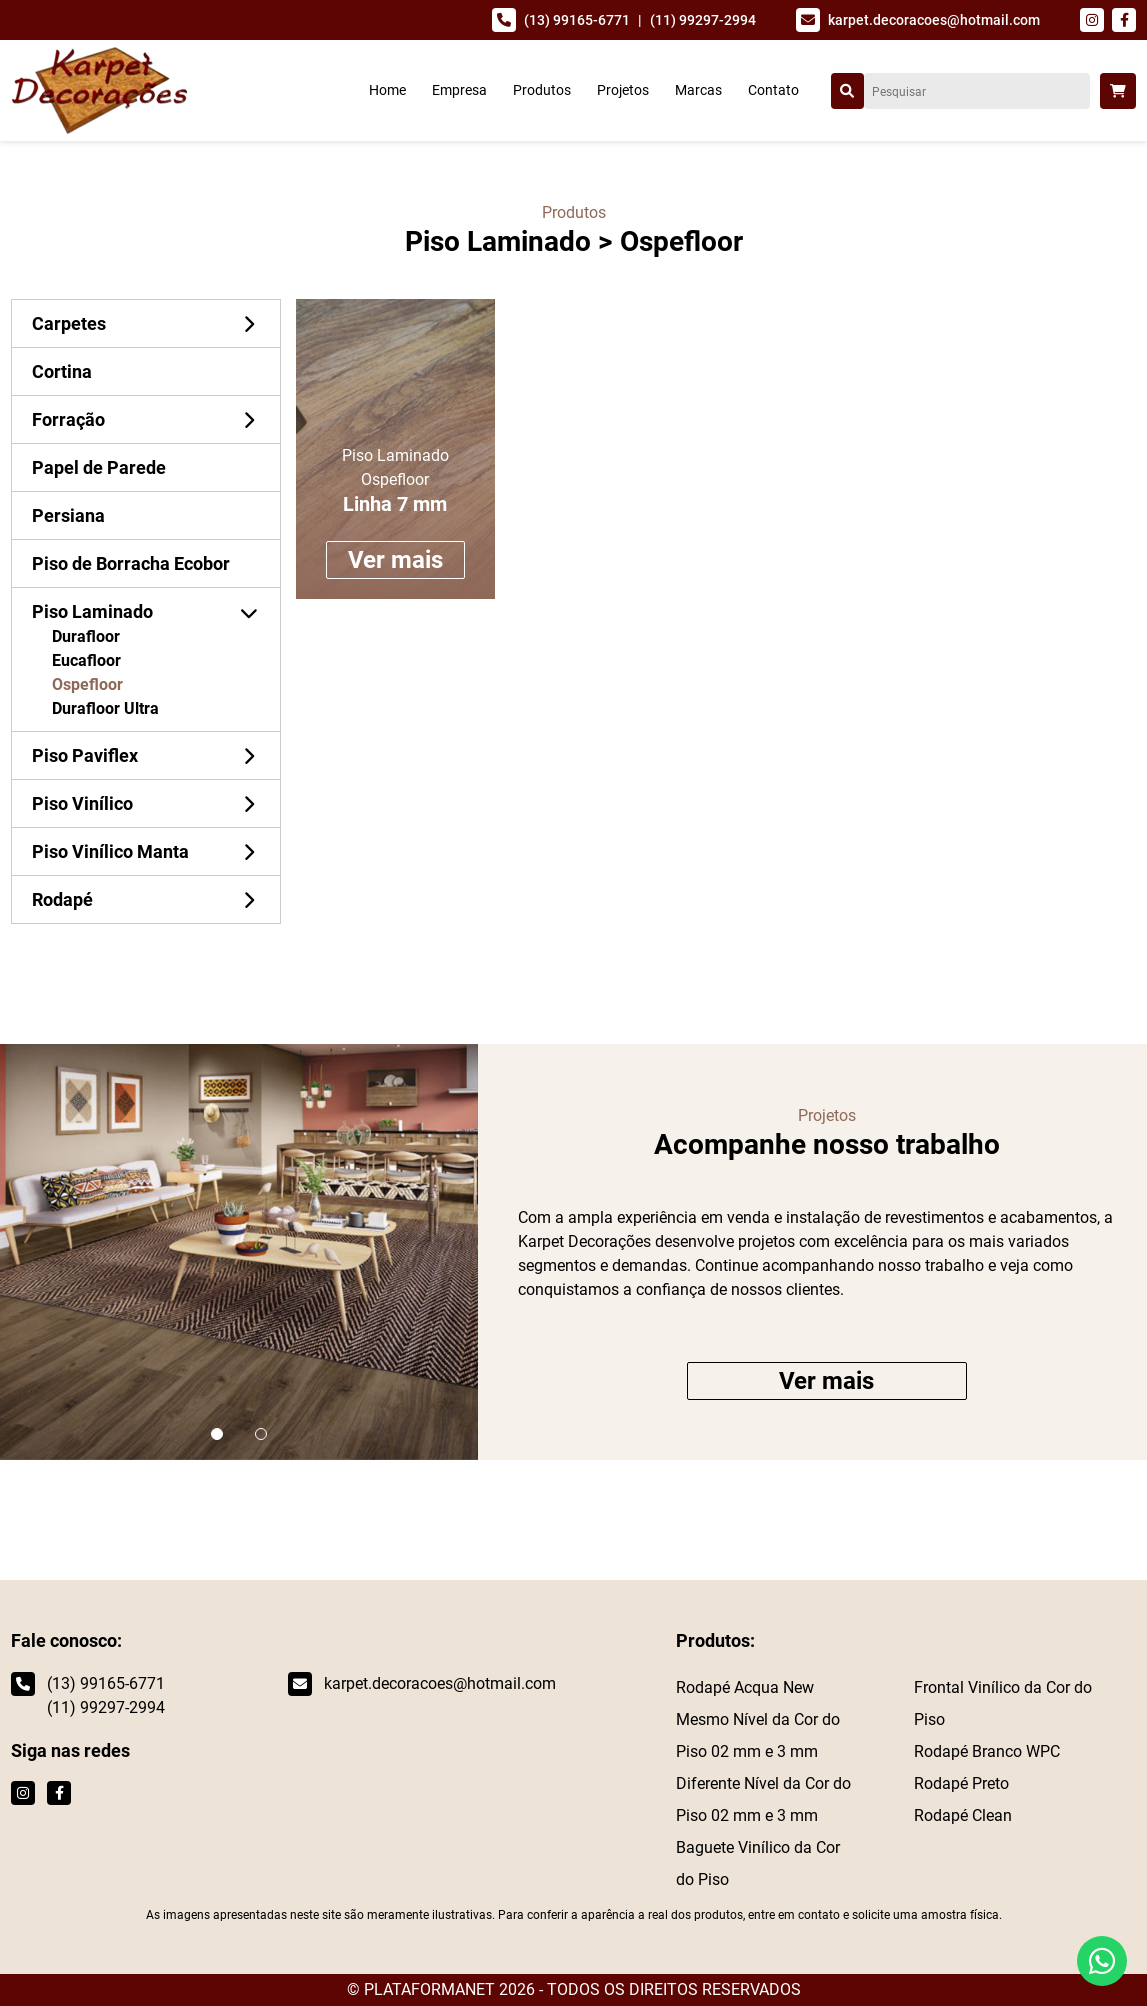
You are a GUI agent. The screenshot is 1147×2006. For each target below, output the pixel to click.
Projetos (623, 90)
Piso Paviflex (85, 755)
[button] (217, 1434)
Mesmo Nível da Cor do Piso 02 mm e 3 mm (758, 1735)
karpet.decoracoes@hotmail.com (934, 20)
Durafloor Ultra (105, 708)
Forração (68, 419)
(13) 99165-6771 (577, 20)
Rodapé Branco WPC (987, 1751)
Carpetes (69, 323)
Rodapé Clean (963, 1815)
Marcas (698, 90)
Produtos (542, 90)
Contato (773, 90)
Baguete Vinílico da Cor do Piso (758, 1863)
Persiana (68, 515)
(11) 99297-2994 (703, 20)
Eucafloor (86, 660)
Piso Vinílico (82, 803)
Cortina (62, 371)
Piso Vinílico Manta (110, 851)
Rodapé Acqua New (745, 1687)
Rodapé (62, 899)
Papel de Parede (99, 467)
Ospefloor (87, 684)
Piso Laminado (498, 241)
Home (387, 90)
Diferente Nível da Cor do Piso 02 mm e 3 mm (763, 1799)
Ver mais (395, 560)
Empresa (459, 90)
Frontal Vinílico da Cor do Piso (1003, 1703)
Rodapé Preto (961, 1783)
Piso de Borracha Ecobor (131, 563)
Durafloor (86, 636)
